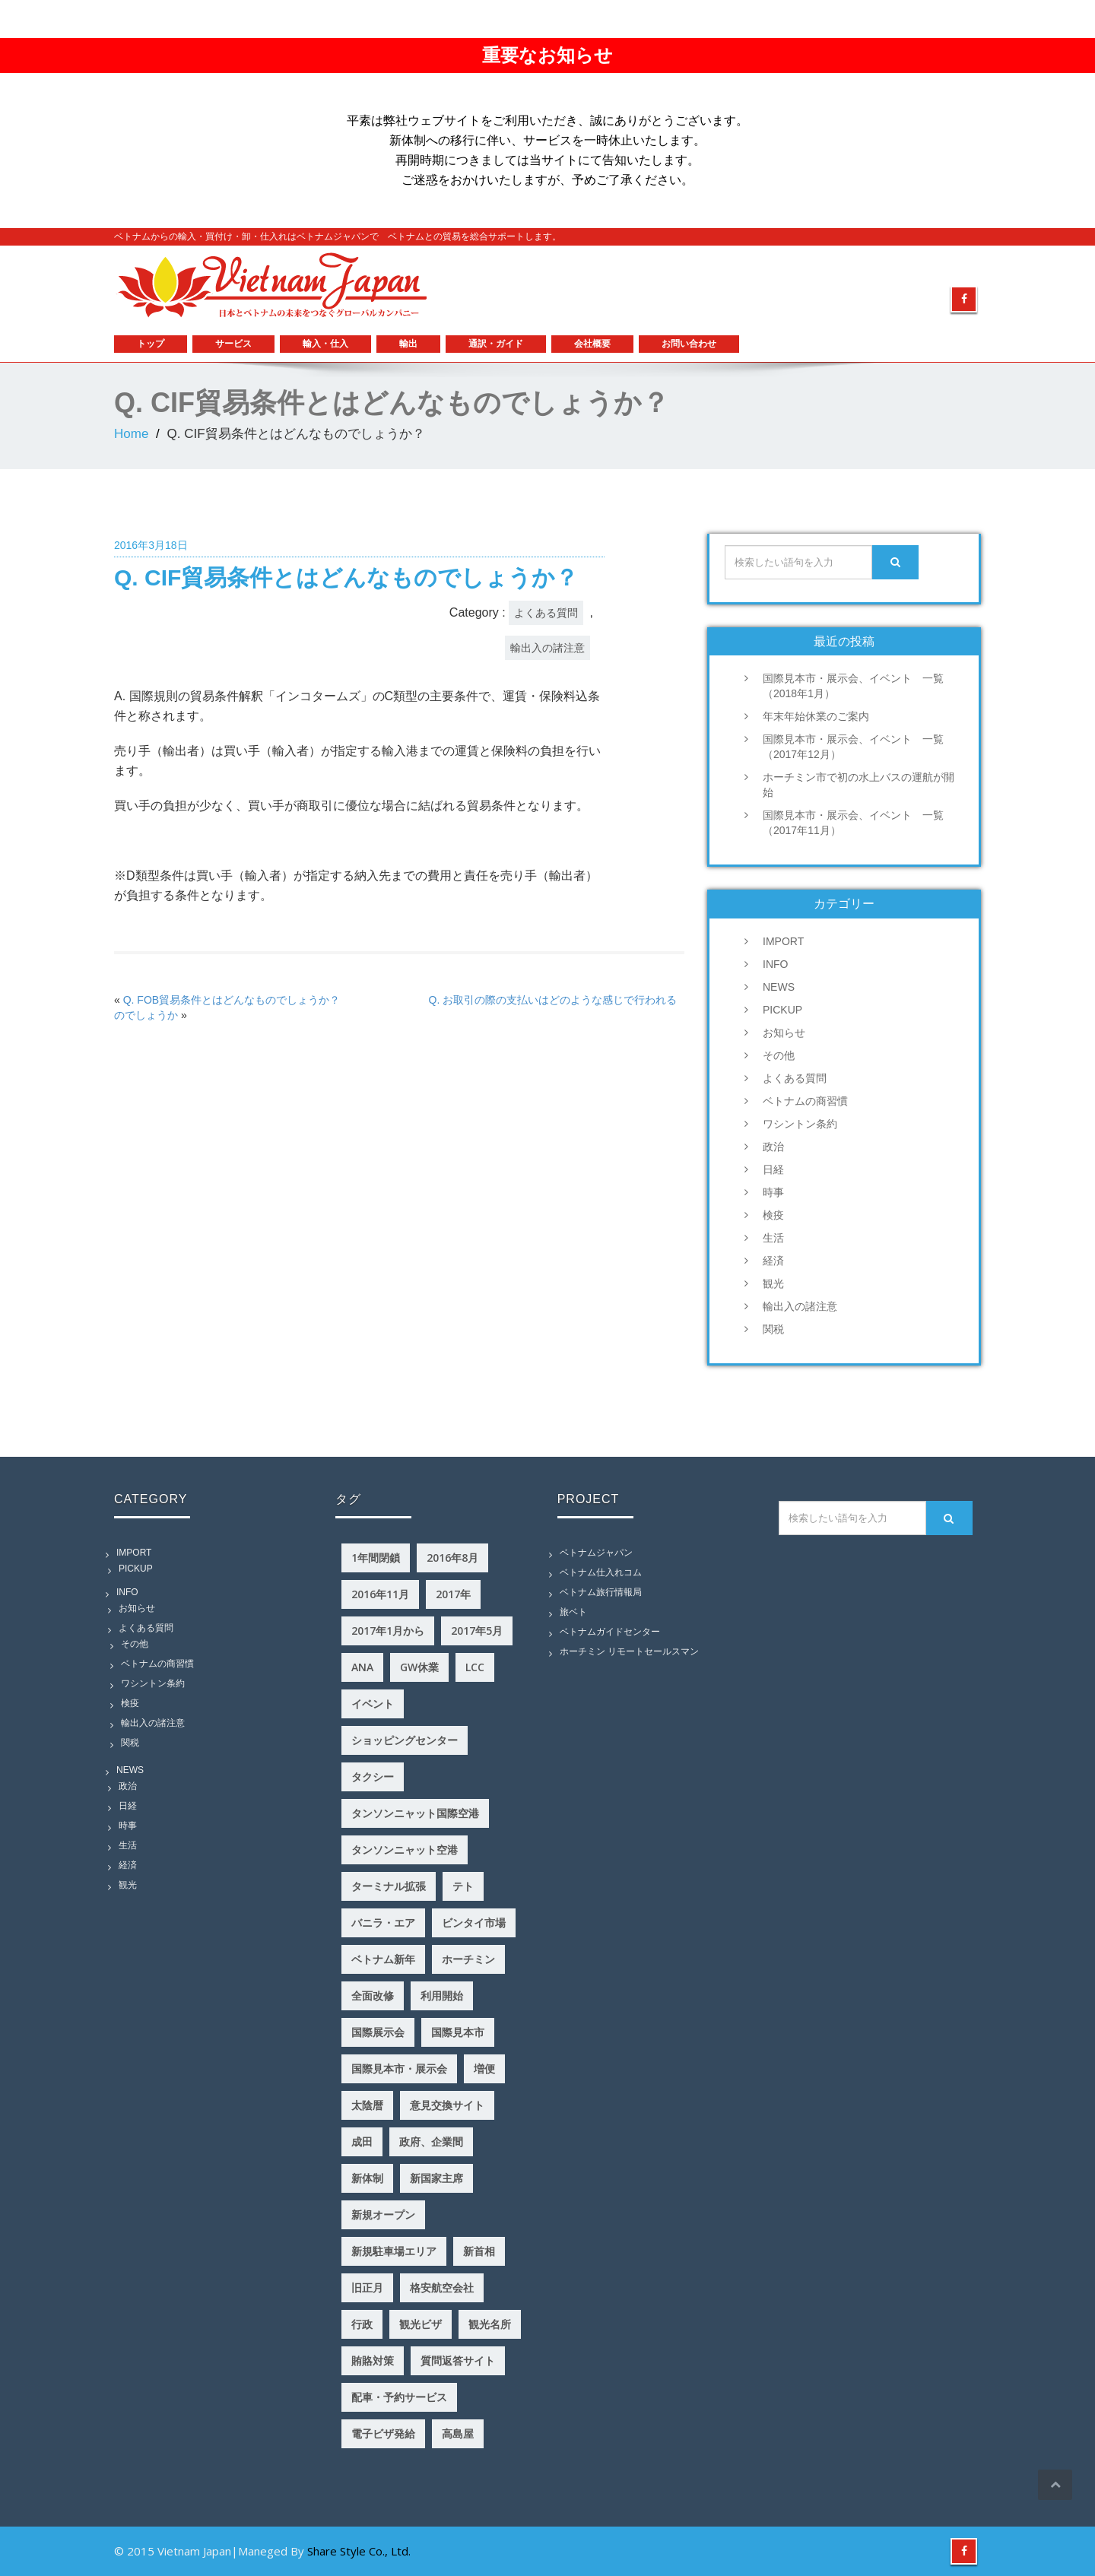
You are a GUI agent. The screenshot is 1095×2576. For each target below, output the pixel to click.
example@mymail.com (803, 262)
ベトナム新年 (383, 1959)
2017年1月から (387, 1630)
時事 (773, 1192)
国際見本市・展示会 (399, 2068)
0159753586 (935, 262)
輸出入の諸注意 (547, 648)
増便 (484, 2068)
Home (131, 434)
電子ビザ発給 (383, 2433)
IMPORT (783, 941)
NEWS (779, 987)
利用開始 (442, 1995)
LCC (474, 1667)
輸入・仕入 (325, 343)
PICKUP (782, 1010)
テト (463, 1886)
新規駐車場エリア (393, 2251)
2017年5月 (477, 1630)
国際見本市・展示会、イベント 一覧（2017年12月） (853, 746)
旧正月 (367, 2287)
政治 (773, 1146)
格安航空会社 (442, 2287)
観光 (773, 1283)
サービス (233, 343)
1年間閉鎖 (375, 1557)
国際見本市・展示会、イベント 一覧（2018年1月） (853, 686)
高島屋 (458, 2433)
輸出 (408, 343)
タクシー (372, 1776)
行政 (362, 2324)
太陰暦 (367, 2105)
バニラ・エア (383, 1922)
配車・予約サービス (399, 2397)
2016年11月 (380, 1594)
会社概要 (592, 343)
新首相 (479, 2251)
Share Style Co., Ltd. (359, 2551)
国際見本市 (457, 2032)
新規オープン (383, 2214)
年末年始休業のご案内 (816, 716)
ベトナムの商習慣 (805, 1101)
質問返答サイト (458, 2360)
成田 (362, 2141)
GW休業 (419, 1667)
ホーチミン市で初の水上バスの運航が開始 (858, 784)
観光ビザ (420, 2324)
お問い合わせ (689, 343)
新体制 (367, 2178)
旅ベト (573, 1612)
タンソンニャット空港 (404, 1849)
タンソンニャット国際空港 (415, 1813)
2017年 (453, 1594)
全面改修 (372, 1995)
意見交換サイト (447, 2105)
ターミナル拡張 (388, 1886)
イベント (372, 1703)
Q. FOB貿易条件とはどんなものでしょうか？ (231, 1000)
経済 (773, 1261)
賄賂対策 (372, 2360)
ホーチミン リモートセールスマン (629, 1651)
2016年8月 (452, 1557)
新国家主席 (436, 2178)
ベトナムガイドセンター (610, 1631)
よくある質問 (546, 613)
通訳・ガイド (495, 343)
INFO (775, 964)
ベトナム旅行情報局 (601, 1592)
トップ (150, 343)
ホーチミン (468, 1959)
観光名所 (489, 2324)
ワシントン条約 (800, 1124)
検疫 (773, 1215)
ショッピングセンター (404, 1740)
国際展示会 (378, 2032)
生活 (773, 1238)
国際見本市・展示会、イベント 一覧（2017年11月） (853, 822)
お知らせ (784, 1032)
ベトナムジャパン (596, 1552)
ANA (362, 1667)
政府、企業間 (431, 2141)
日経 (773, 1169)
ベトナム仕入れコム (601, 1572)
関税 (773, 1329)
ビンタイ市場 (474, 1922)
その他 (779, 1055)
